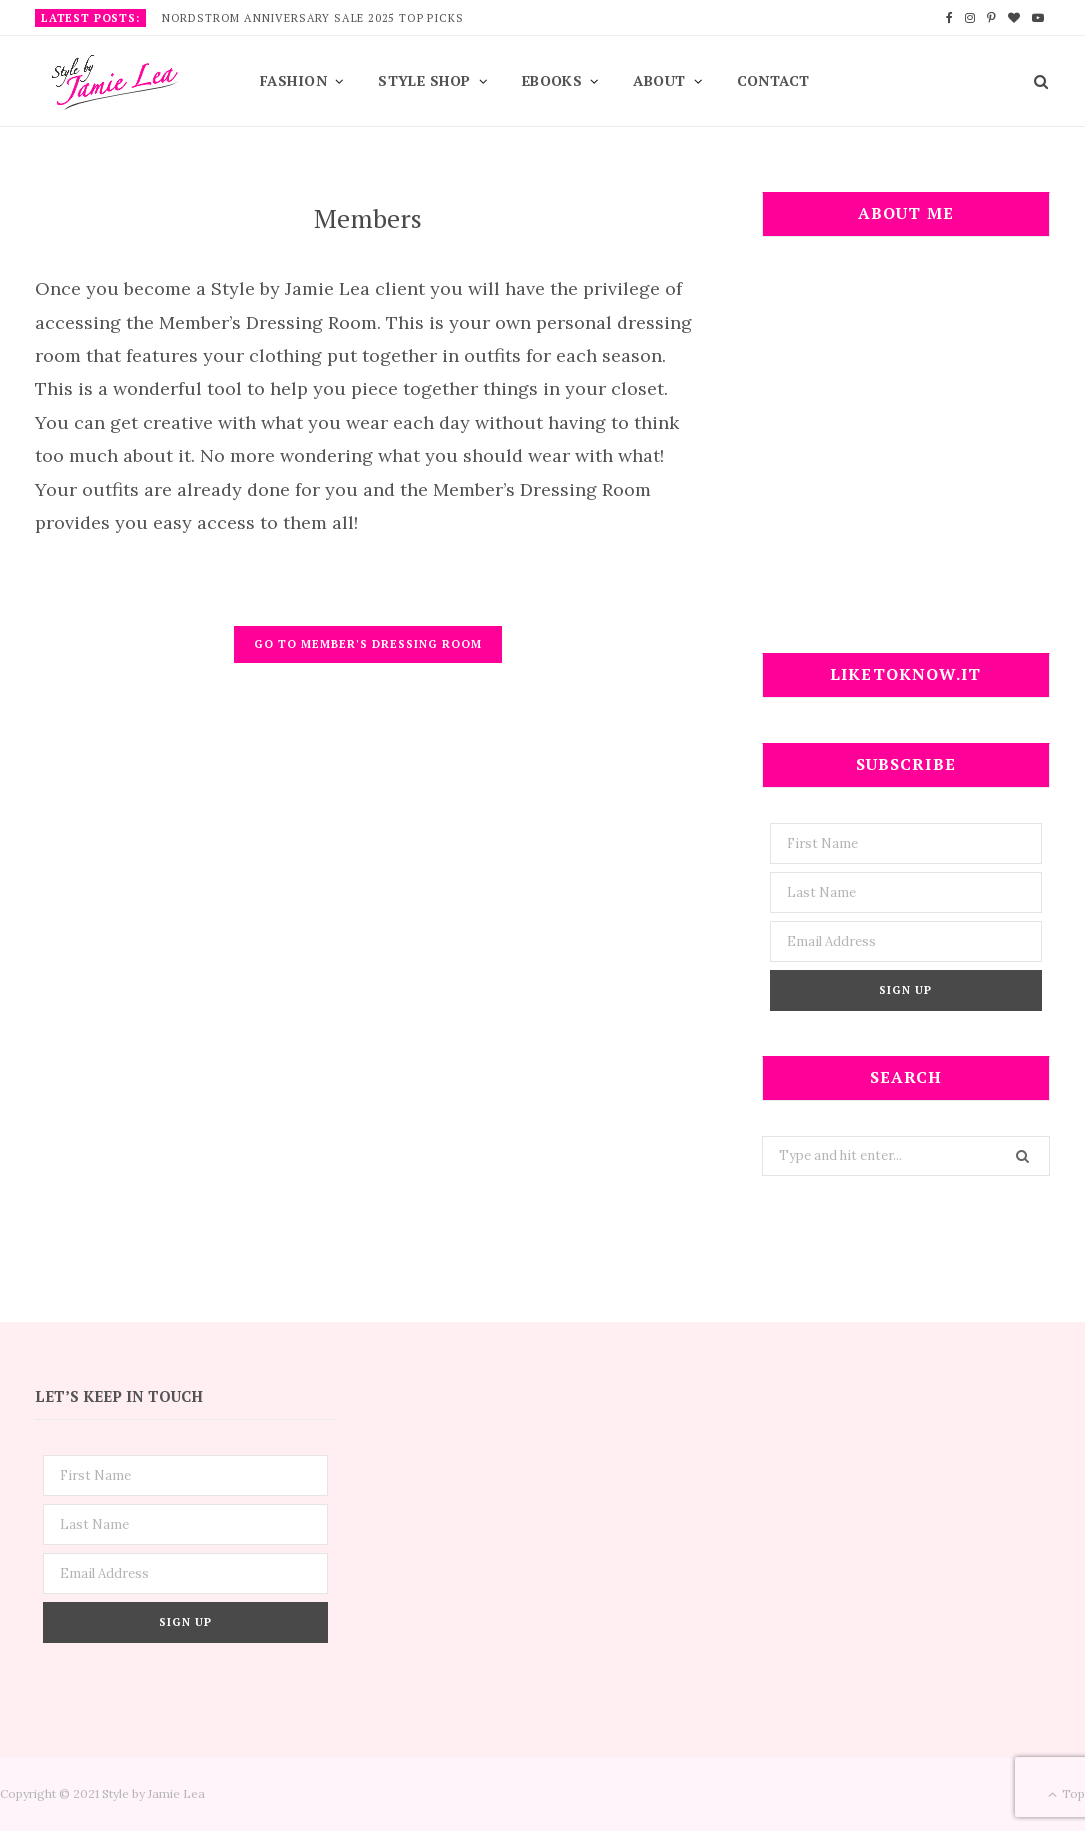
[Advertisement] (906, 457)
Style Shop (424, 80)
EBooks (552, 80)
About (659, 80)
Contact (773, 80)
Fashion (293, 80)
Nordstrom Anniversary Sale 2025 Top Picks (313, 18)
